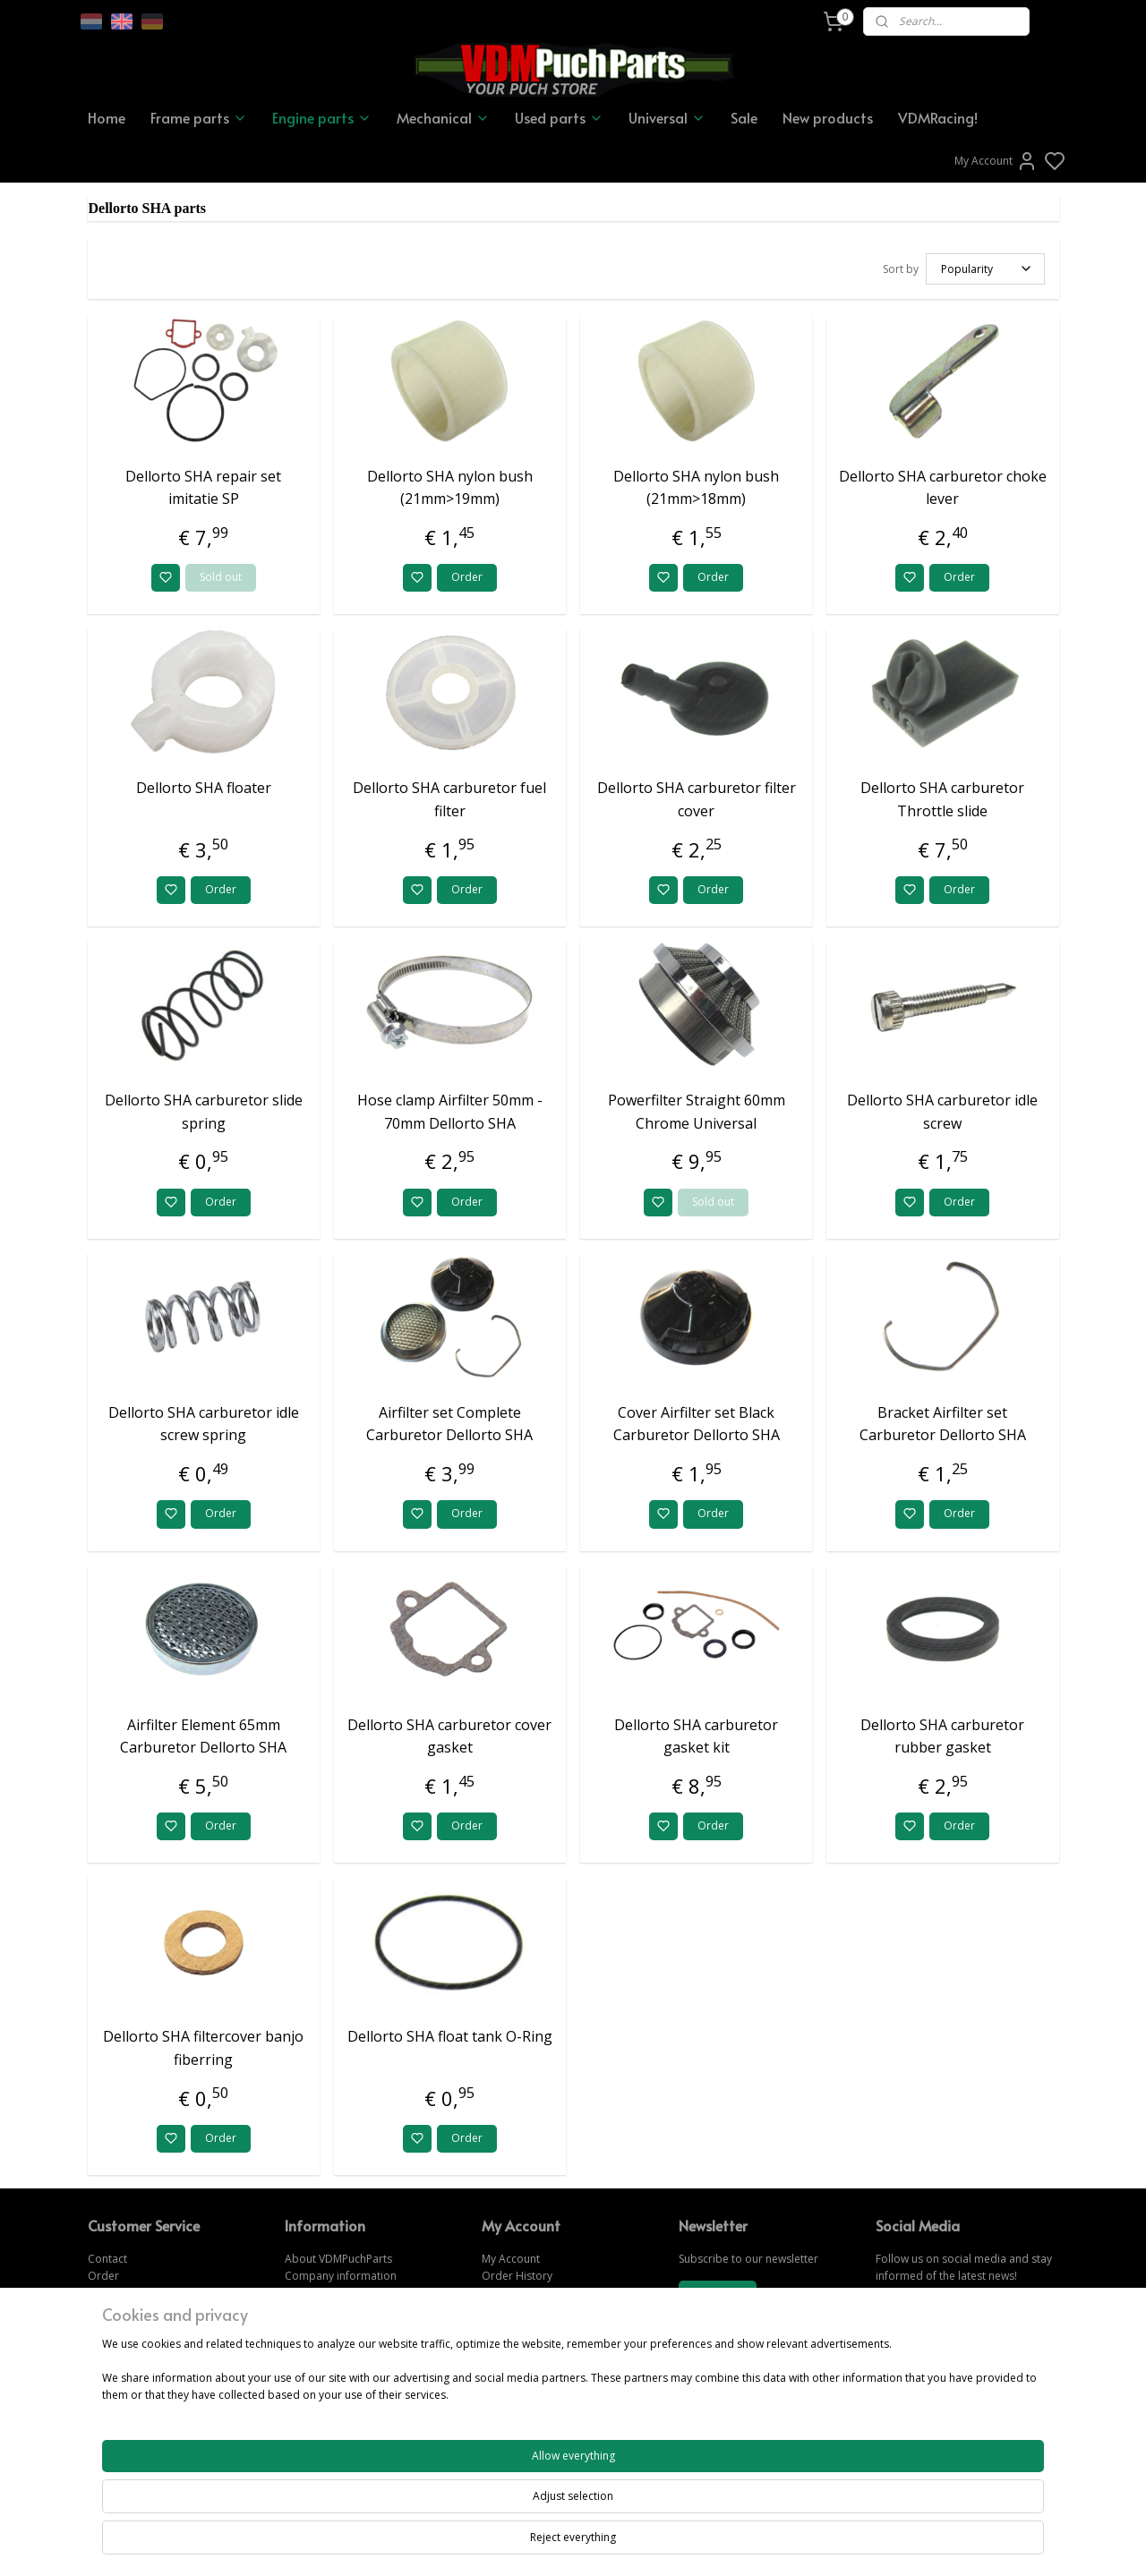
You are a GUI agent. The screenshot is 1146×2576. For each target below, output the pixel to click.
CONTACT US (911, 2410)
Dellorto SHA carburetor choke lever (943, 485)
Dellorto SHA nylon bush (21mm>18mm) (696, 485)
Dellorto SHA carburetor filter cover (696, 796)
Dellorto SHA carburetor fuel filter (449, 796)
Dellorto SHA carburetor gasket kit (696, 1733)
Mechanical (443, 117)
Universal (667, 117)
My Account (996, 161)
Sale (744, 117)
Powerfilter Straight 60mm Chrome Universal (696, 1109)
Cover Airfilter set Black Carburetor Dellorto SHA (696, 1421)
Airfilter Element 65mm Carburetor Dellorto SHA (203, 1733)
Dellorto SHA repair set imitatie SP (203, 485)
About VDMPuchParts (338, 2256)
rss (672, 2543)
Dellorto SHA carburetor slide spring (204, 1109)
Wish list (502, 2290)
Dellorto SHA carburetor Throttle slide (942, 796)
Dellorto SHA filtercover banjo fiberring (203, 2045)
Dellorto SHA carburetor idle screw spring (203, 1421)
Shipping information (338, 2290)
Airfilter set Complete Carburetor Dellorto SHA (449, 1421)
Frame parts (198, 117)
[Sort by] (985, 267)
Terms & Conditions (335, 2307)
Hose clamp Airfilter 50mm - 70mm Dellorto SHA (450, 1109)
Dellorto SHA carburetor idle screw (942, 1109)
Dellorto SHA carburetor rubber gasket (942, 1733)
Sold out (221, 574)
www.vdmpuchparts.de (540, 2376)
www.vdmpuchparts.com (545, 2359)
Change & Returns (133, 2290)
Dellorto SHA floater (203, 785)
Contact (107, 2256)
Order (467, 574)
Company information (341, 2273)
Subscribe (717, 2292)
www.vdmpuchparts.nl (538, 2393)
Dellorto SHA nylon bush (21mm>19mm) (450, 485)
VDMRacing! (938, 117)
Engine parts (322, 117)
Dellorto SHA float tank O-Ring (449, 2033)
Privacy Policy (319, 2324)
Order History (517, 2273)
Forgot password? (528, 2307)
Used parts (559, 117)
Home (106, 117)
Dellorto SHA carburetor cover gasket (449, 1733)
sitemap (634, 2543)
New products (828, 117)
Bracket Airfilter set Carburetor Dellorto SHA (943, 1421)
